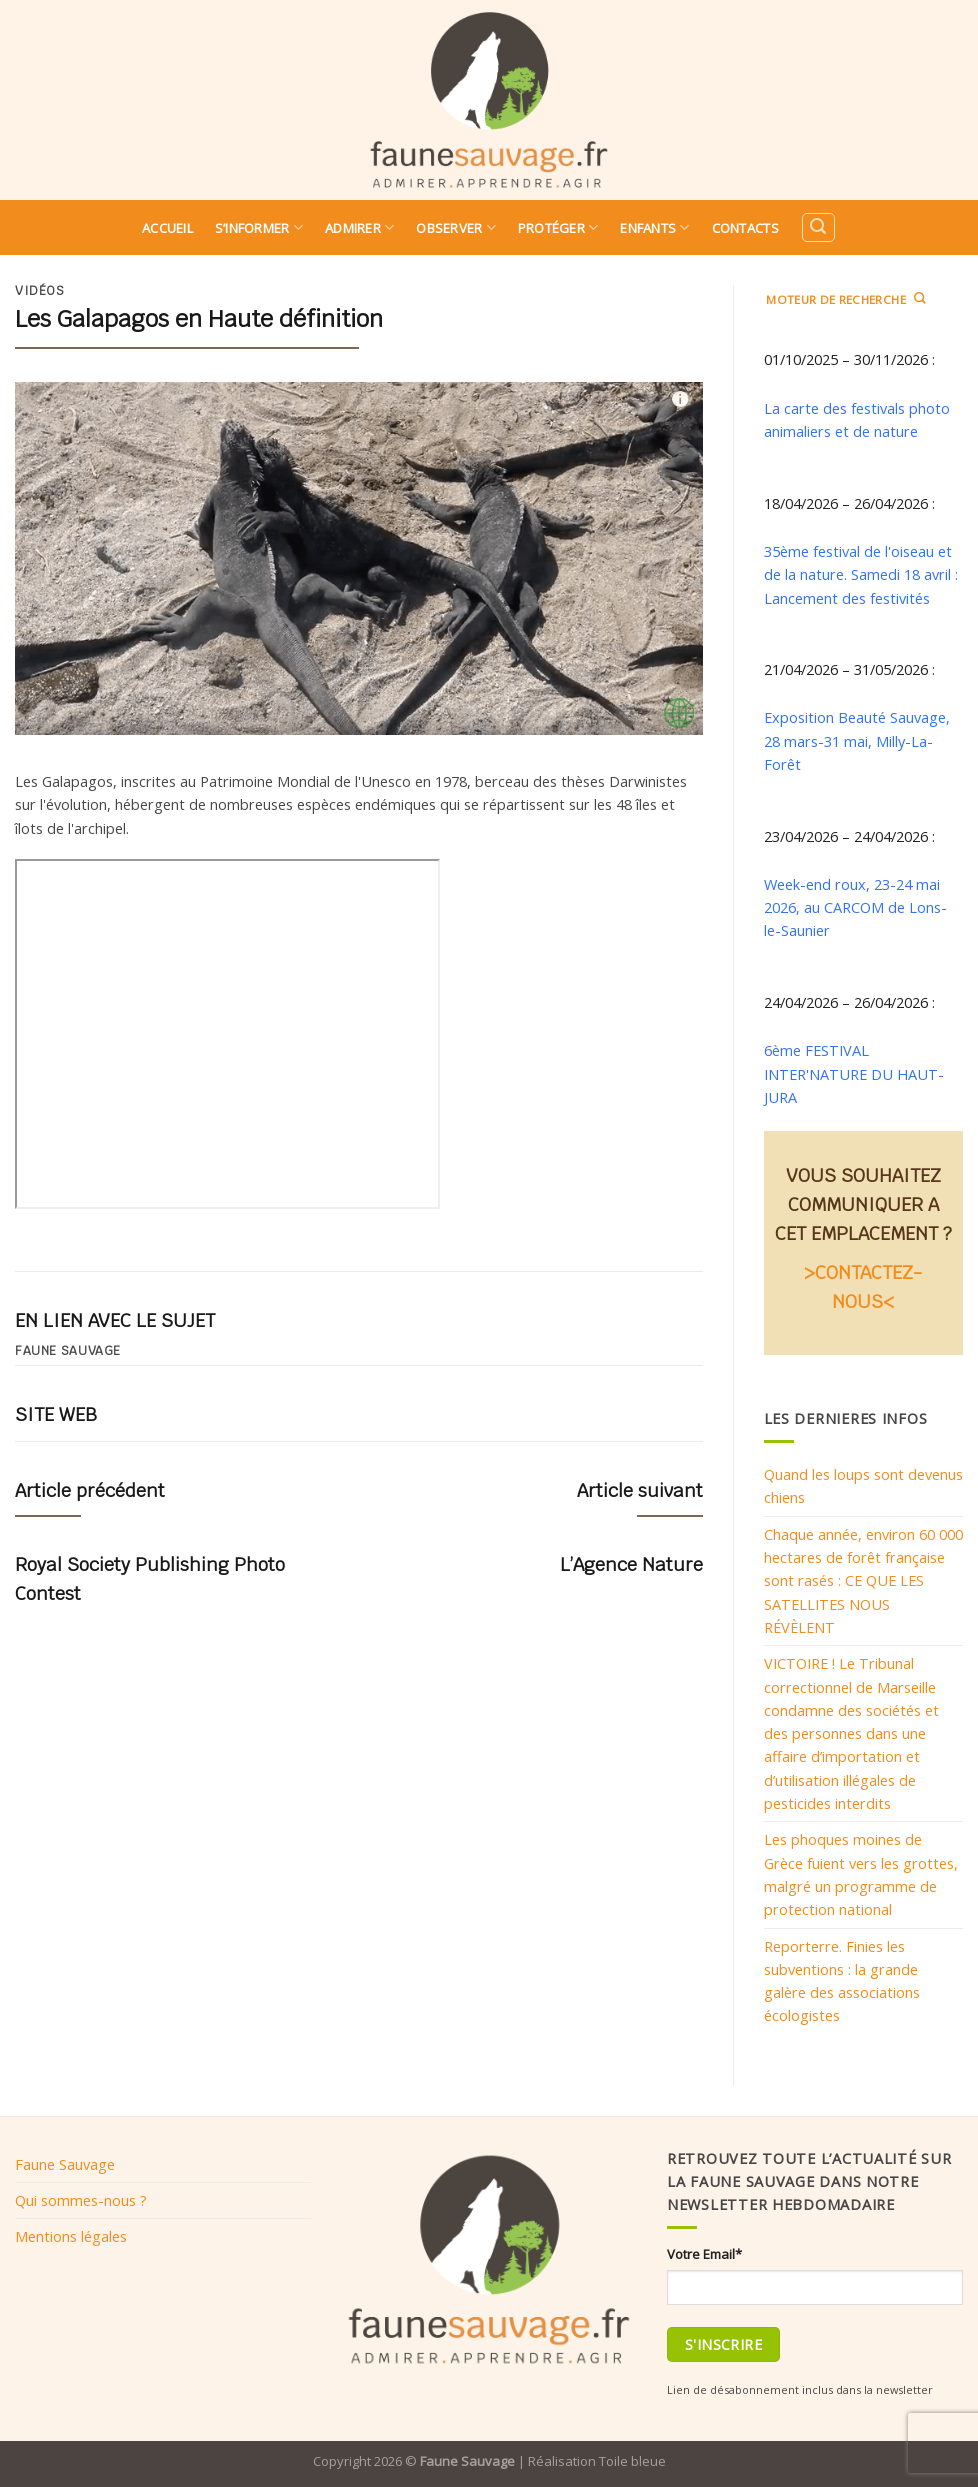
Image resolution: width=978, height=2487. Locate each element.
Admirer (359, 227)
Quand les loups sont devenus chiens (863, 1485)
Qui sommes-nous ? (81, 2200)
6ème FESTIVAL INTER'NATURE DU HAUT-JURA (854, 1073)
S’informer (259, 227)
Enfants (654, 227)
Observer (456, 227)
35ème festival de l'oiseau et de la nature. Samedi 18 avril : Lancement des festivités (861, 574)
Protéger (558, 227)
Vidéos (40, 291)
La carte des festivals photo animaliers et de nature (857, 419)
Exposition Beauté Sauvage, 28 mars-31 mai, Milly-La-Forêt (857, 740)
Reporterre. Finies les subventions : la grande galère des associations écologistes (842, 1981)
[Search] (818, 227)
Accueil (167, 228)
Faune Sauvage (65, 2164)
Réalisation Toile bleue (597, 2461)
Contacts (745, 228)
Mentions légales (71, 2236)
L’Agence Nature (631, 1564)
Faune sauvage (68, 1351)
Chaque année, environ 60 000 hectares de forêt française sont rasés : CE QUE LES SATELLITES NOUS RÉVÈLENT (863, 1580)
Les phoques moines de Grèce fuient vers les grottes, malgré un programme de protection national (861, 1874)
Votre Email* (704, 2254)
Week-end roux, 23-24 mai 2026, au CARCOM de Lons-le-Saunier (855, 907)
